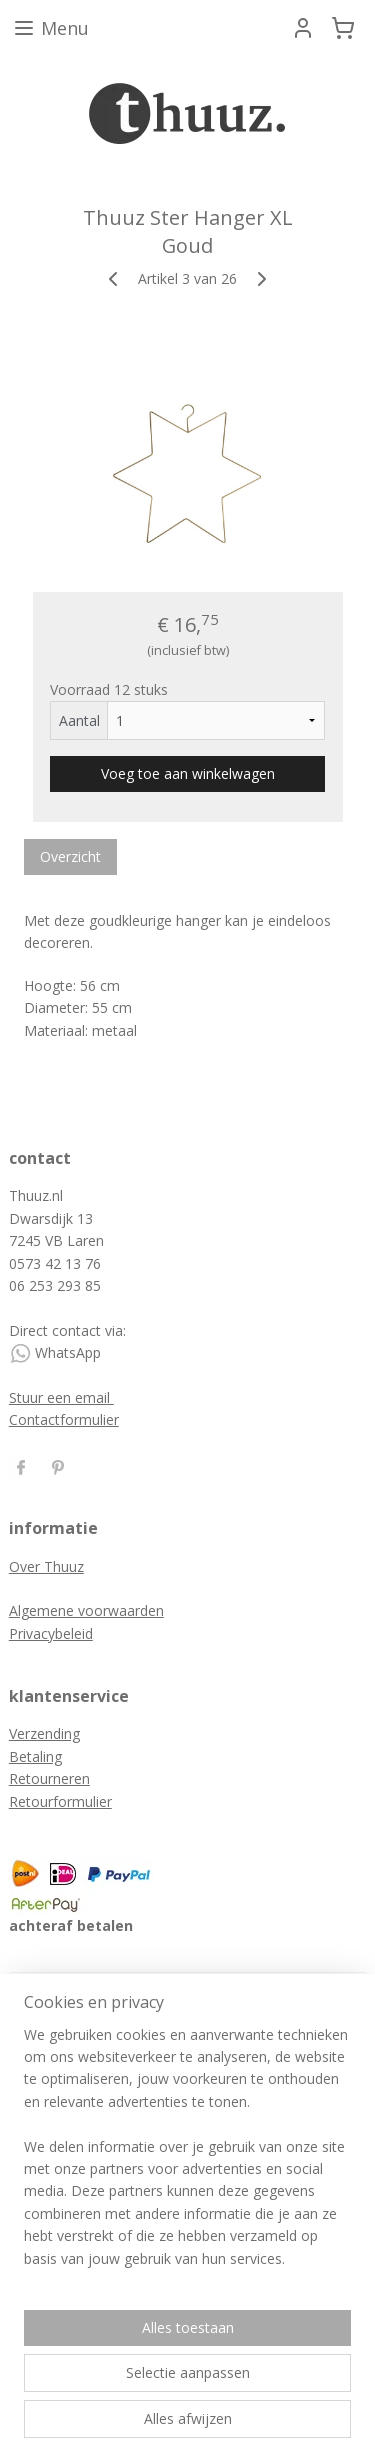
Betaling (35, 1756)
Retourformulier (60, 1801)
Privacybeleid (51, 1633)
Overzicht (70, 856)
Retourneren (49, 1778)
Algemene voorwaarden (86, 1610)
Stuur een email (61, 1397)
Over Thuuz (46, 1566)
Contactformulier (64, 1419)
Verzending (44, 1733)
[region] (187, 2155)
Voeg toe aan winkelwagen (188, 773)
